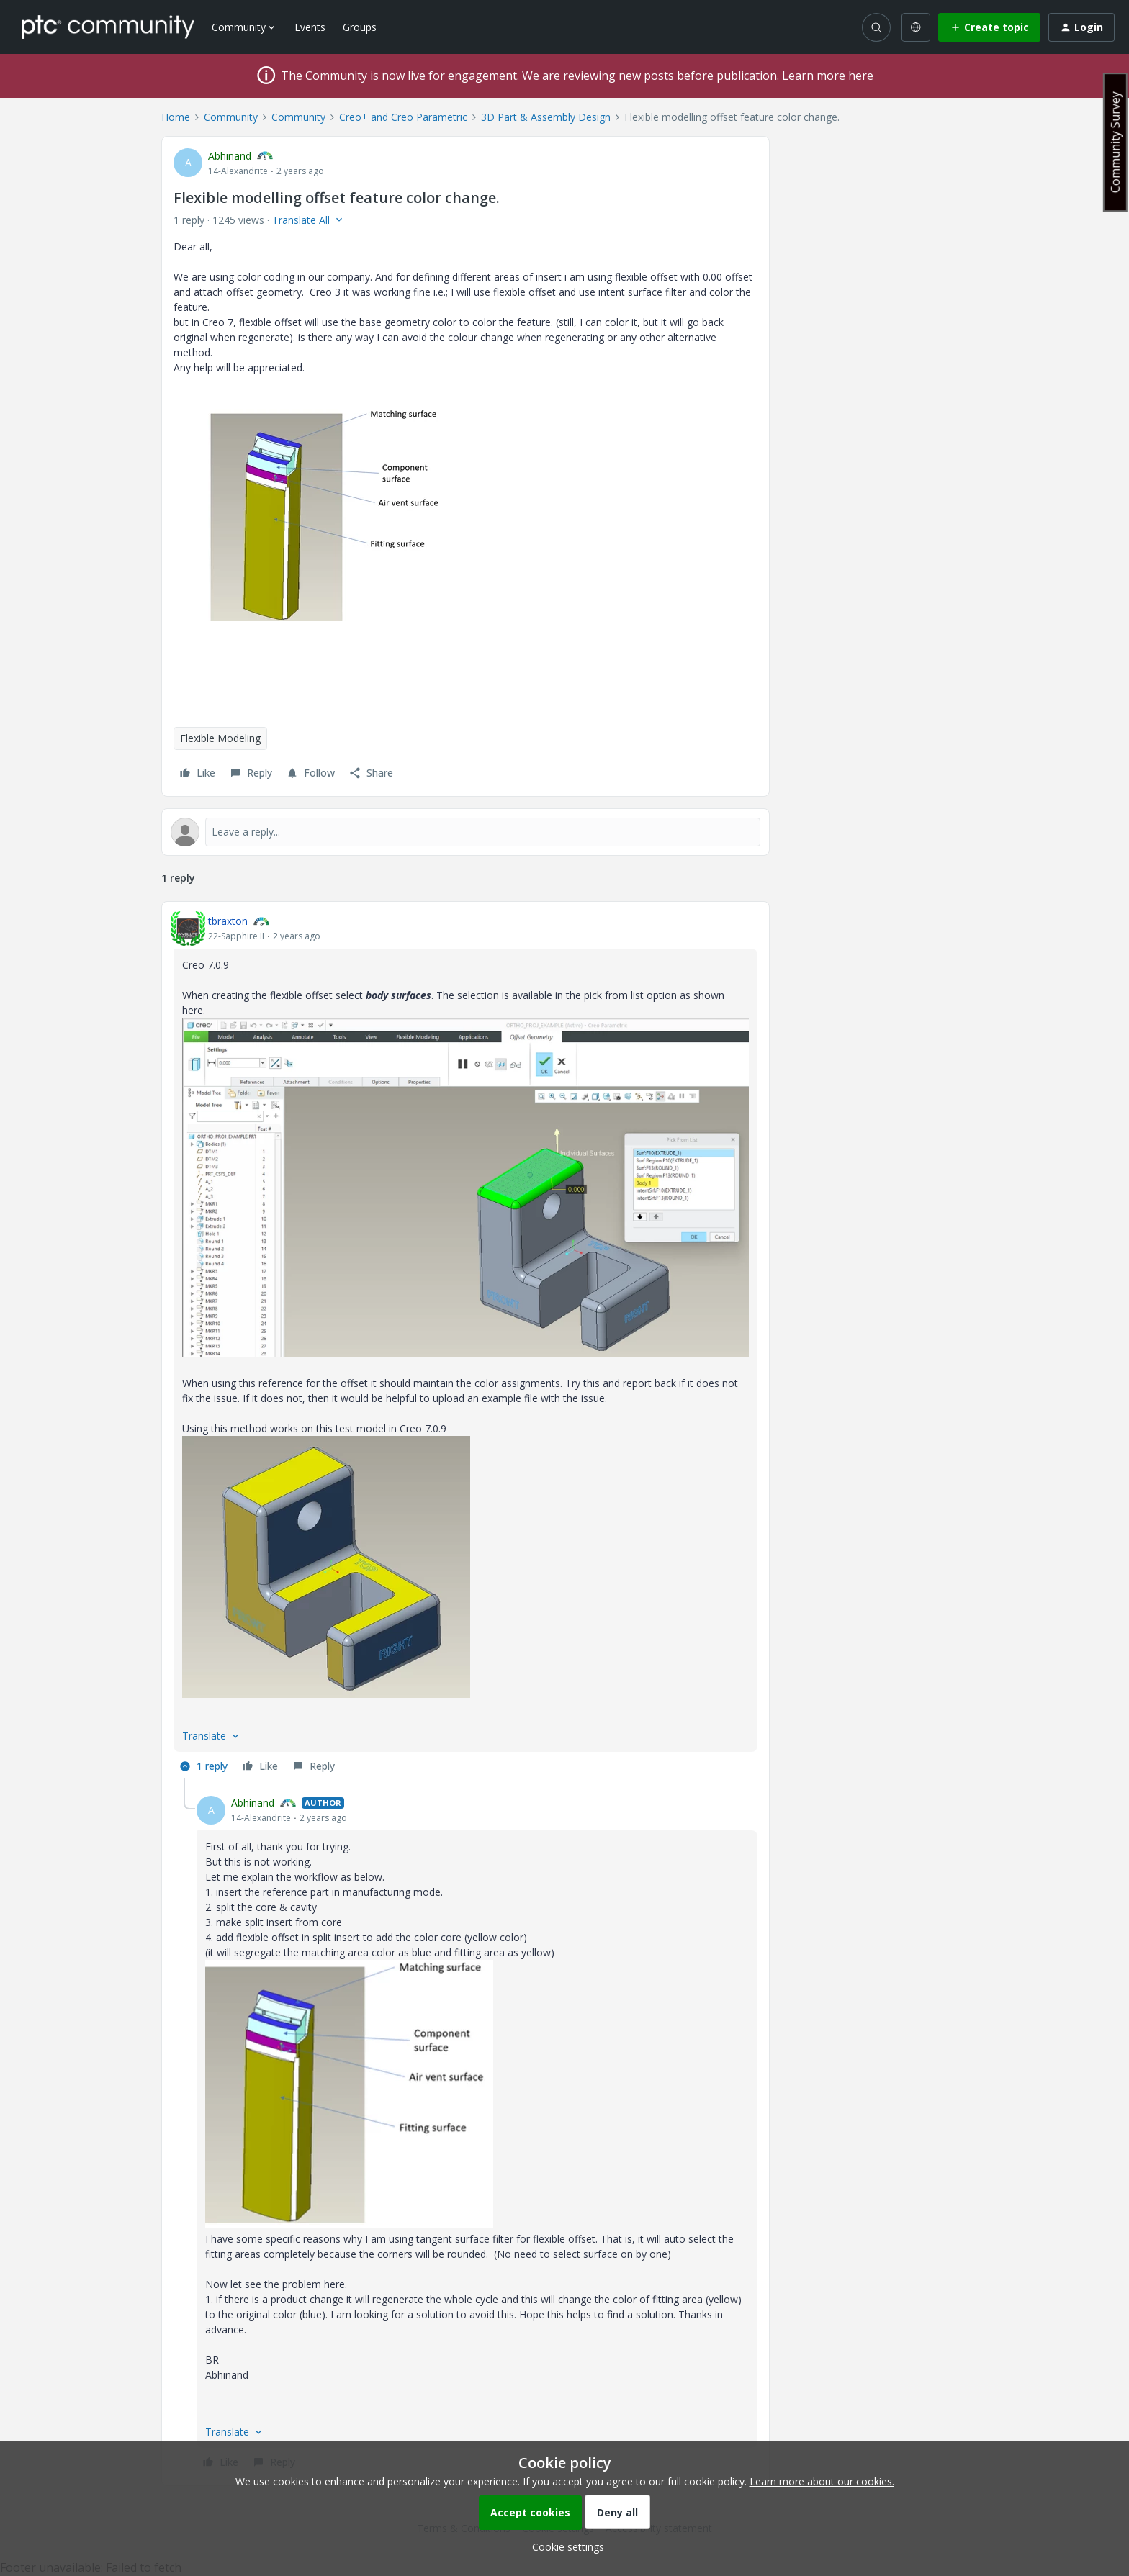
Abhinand (229, 156)
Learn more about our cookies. (822, 2481)
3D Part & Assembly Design (546, 117)
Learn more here (827, 75)
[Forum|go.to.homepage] (108, 26)
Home (175, 117)
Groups (360, 27)
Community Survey (1115, 142)
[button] (989, 27)
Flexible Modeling (220, 738)
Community (231, 117)
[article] (465, 1345)
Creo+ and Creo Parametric (403, 117)
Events (309, 27)
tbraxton (228, 921)
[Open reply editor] (465, 832)
